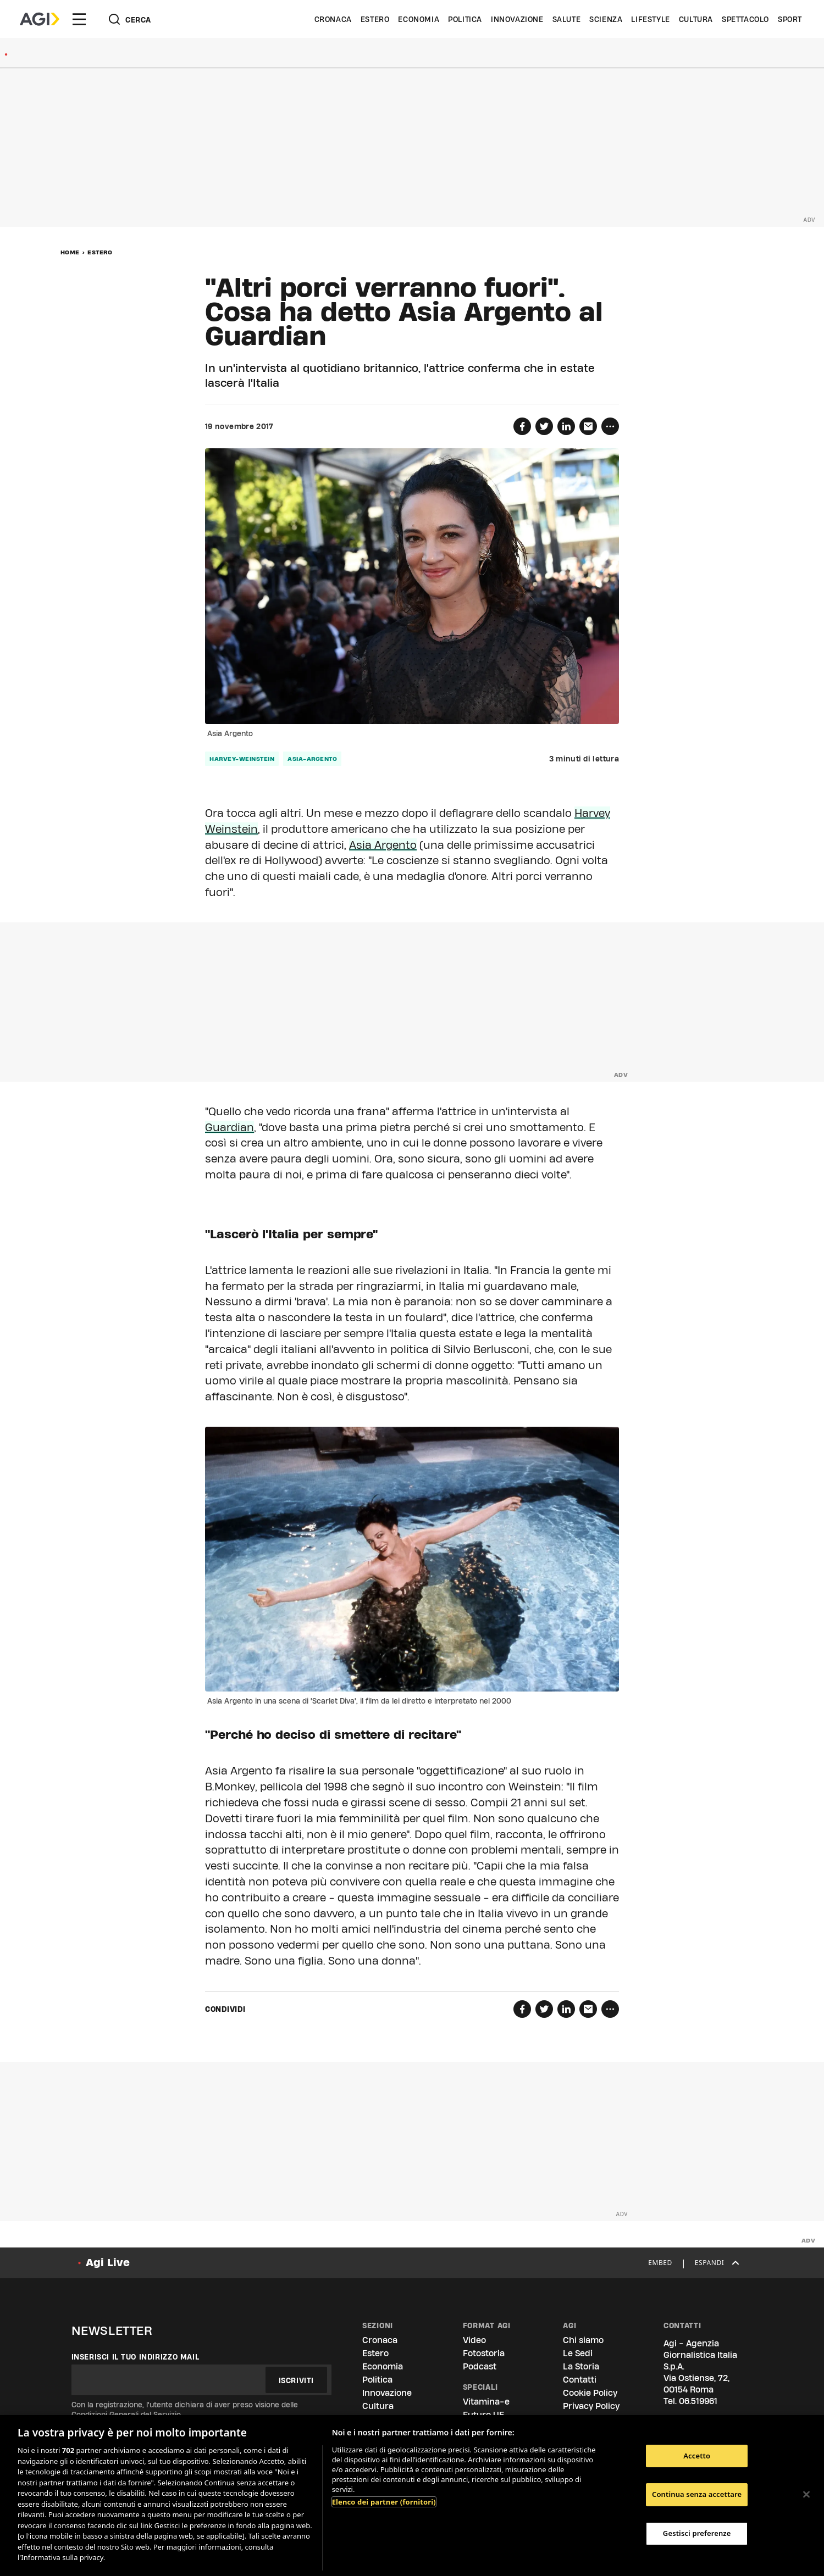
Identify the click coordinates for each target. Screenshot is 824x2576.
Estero (375, 19)
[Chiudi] (806, 2494)
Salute (566, 19)
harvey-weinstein (241, 759)
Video (474, 2340)
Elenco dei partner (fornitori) (384, 2502)
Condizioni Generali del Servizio (126, 2414)
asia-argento (312, 759)
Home (70, 252)
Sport (790, 19)
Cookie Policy (590, 2393)
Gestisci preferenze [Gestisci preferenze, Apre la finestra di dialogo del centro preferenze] (697, 2533)
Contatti (579, 2379)
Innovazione (517, 19)
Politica (465, 19)
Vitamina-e (486, 2401)
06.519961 (698, 2401)
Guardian (229, 1127)
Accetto (696, 2456)
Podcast (479, 2366)
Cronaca (333, 19)
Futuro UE (483, 2415)
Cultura (696, 19)
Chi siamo (583, 2340)
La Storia (581, 2366)
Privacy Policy (591, 2406)
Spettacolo (745, 19)
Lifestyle (650, 19)
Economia (418, 19)
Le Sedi (578, 2353)
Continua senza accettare (697, 2494)
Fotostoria (484, 2353)
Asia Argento (383, 845)
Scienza (605, 19)
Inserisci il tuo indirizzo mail (135, 2357)
